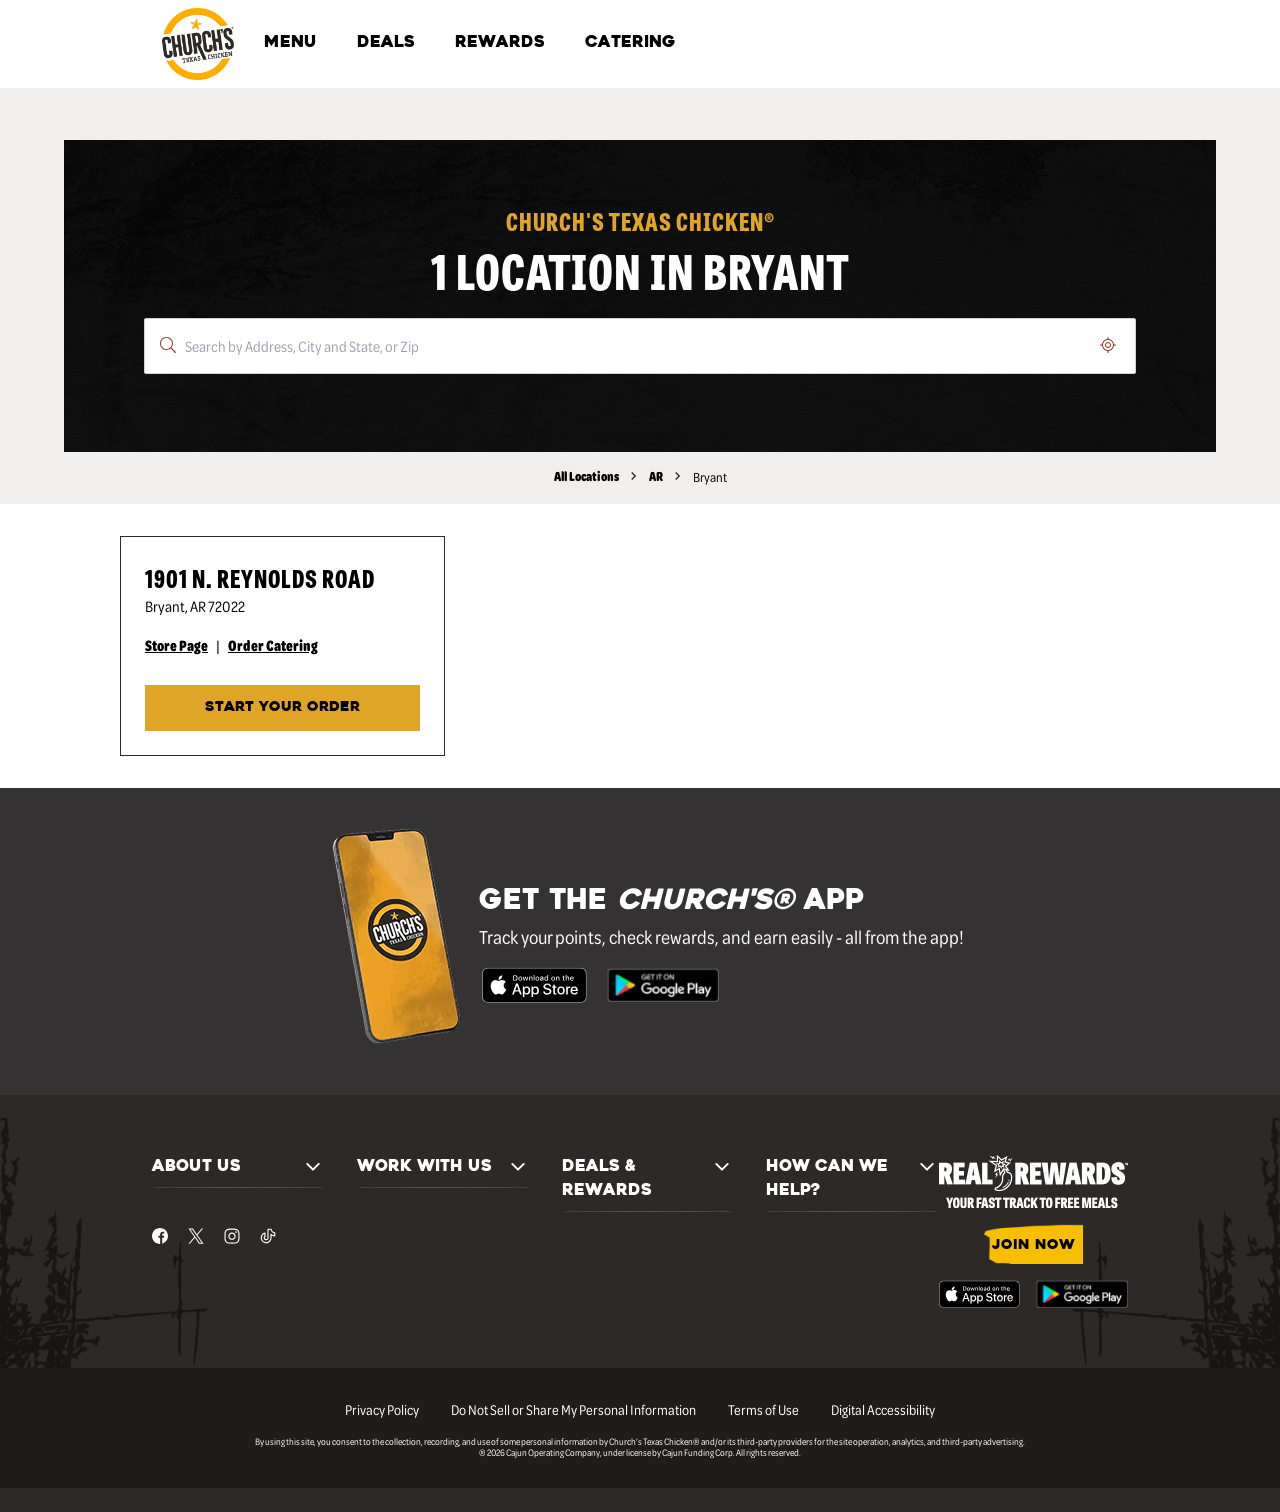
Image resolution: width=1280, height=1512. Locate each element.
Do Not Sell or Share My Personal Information (573, 1409)
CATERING (630, 43)
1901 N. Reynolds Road (260, 577)
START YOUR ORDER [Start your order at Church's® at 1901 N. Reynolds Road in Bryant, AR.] (282, 707)
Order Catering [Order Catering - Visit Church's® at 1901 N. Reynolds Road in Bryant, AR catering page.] (273, 645)
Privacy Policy (382, 1409)
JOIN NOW (1033, 1245)
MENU (290, 43)
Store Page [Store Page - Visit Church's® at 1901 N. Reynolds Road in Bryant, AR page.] (176, 645)
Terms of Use (763, 1409)
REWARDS (500, 43)
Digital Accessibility (883, 1409)
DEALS (386, 43)
